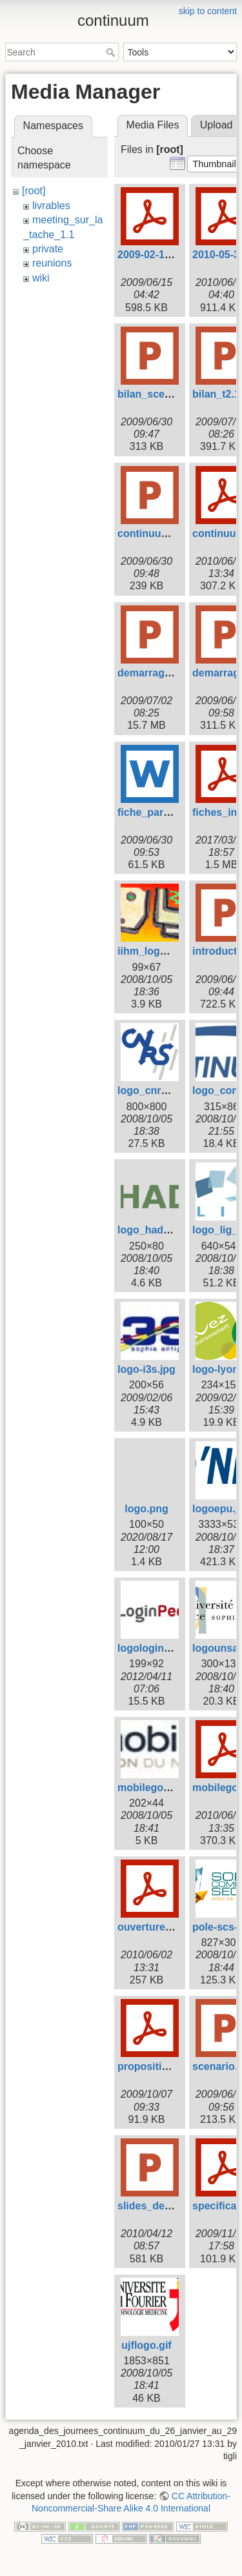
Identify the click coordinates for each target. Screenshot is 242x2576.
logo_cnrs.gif (149, 1090)
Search (112, 52)
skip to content (208, 11)
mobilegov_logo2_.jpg (172, 1787)
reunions (52, 263)
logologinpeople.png (168, 1648)
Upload (216, 124)
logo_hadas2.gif (156, 1229)
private (47, 248)
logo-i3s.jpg (146, 1369)
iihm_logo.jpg (151, 951)
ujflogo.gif (146, 2345)
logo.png (146, 1508)
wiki (41, 277)
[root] (33, 190)
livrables (51, 205)
